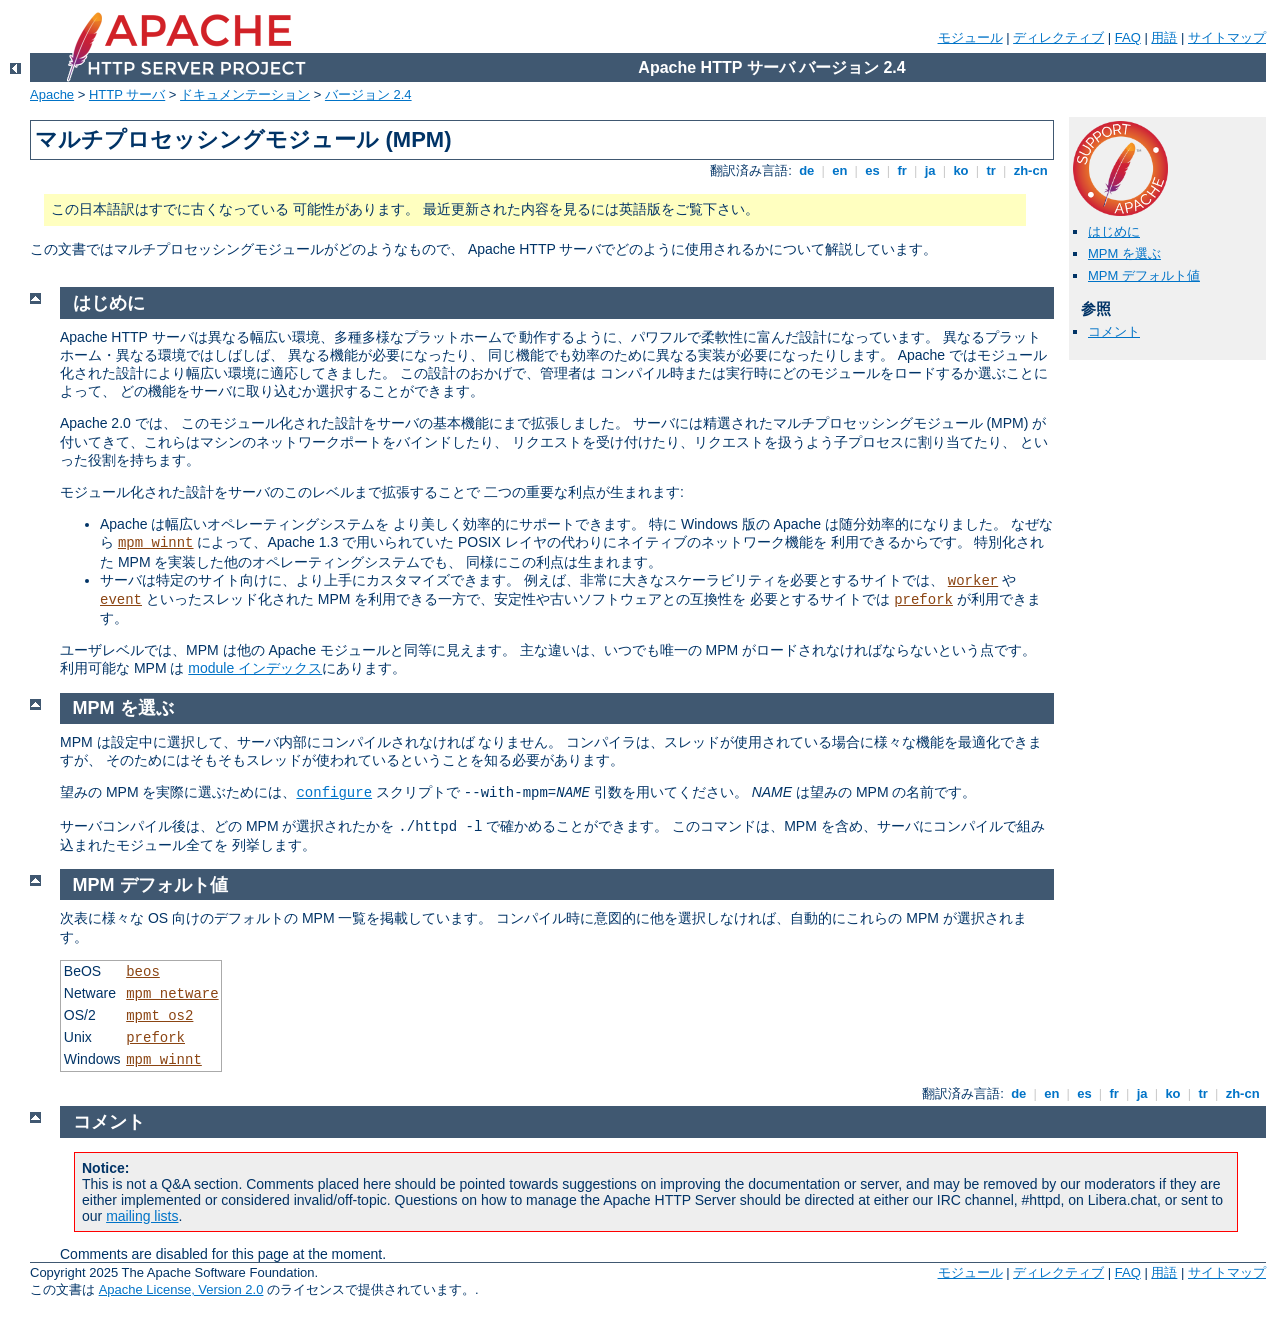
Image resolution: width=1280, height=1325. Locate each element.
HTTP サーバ (127, 94)
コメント (1114, 331)
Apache (52, 94)
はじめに (1114, 231)
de (807, 170)
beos (143, 972)
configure (334, 793)
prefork (923, 600)
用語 (1164, 37)
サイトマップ (1227, 37)
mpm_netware (172, 994)
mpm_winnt (156, 543)
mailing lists (142, 1216)
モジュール (970, 37)
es (873, 170)
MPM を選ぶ (1124, 253)
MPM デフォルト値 (1144, 275)
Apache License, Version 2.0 (181, 1289)
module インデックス (255, 668)
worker (973, 581)
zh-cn (1030, 170)
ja (930, 170)
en (840, 170)
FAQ (1128, 37)
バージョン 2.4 (368, 94)
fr (902, 170)
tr (991, 170)
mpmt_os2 (159, 1016)
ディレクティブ (1058, 37)
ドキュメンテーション (245, 94)
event (121, 600)
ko (961, 170)
